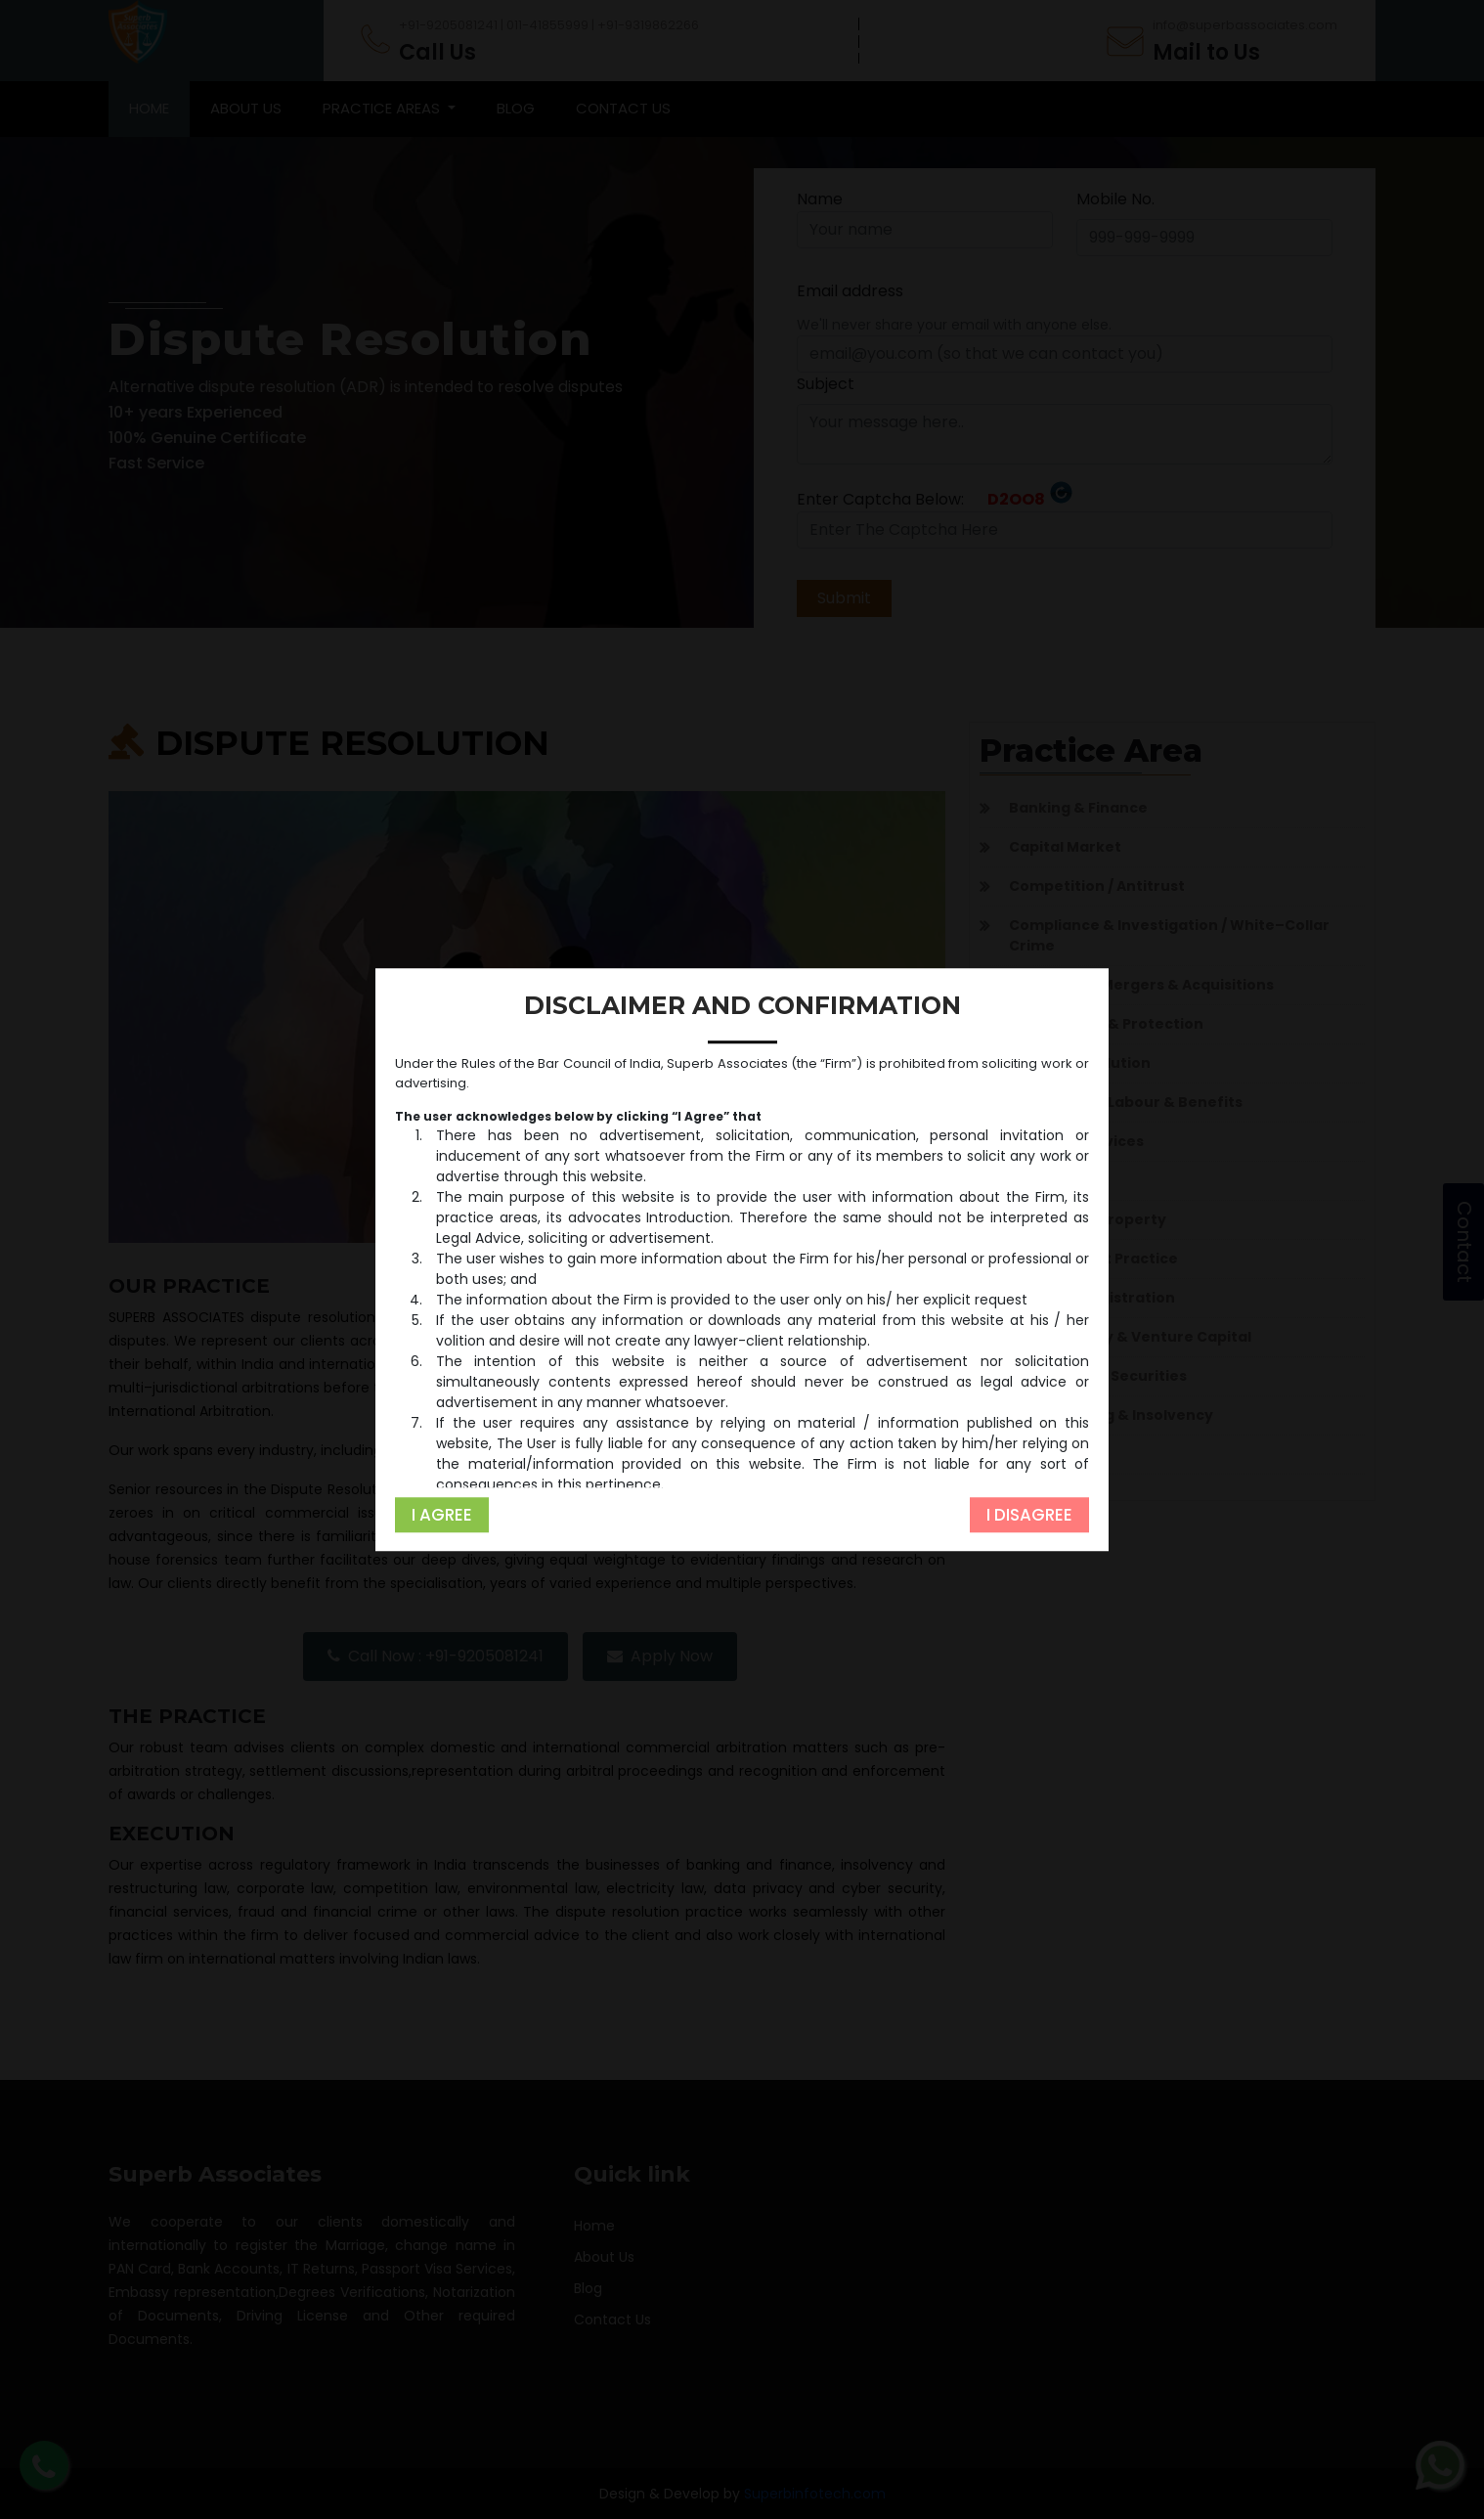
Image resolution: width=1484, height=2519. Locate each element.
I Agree (442, 1514)
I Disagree (1029, 1514)
